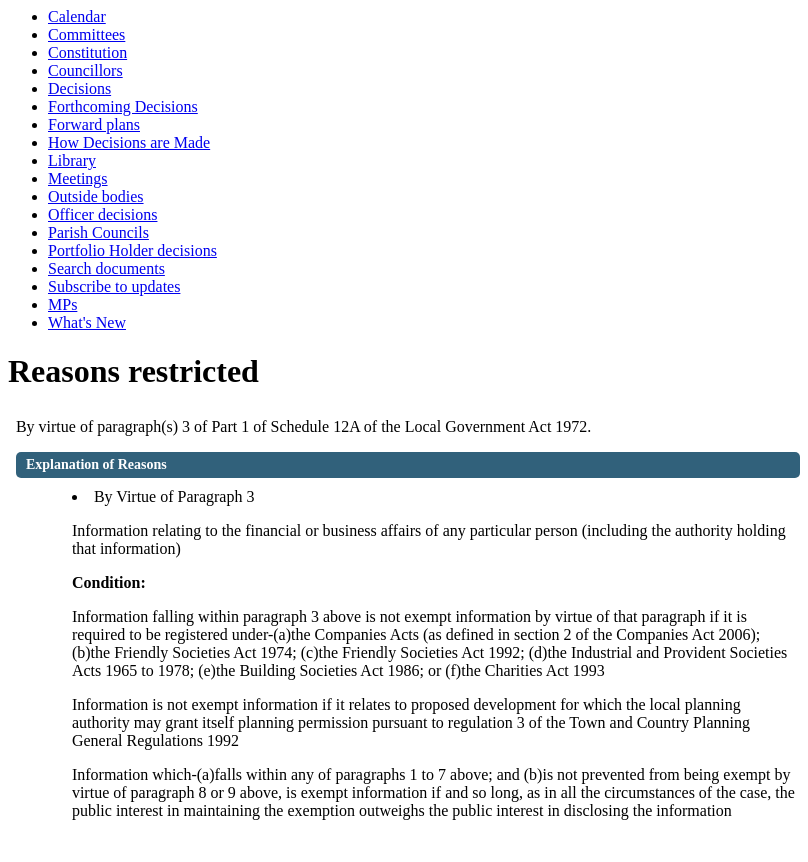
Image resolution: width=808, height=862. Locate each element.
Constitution (87, 52)
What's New (87, 322)
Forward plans (94, 124)
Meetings (78, 178)
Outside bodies (96, 196)
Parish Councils (98, 232)
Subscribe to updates (114, 286)
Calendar (77, 16)
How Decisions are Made (129, 142)
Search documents (106, 268)
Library (72, 160)
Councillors (85, 70)
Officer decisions (102, 214)
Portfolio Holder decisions (132, 250)
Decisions (79, 88)
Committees (86, 34)
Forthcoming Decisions (123, 106)
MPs (62, 304)
